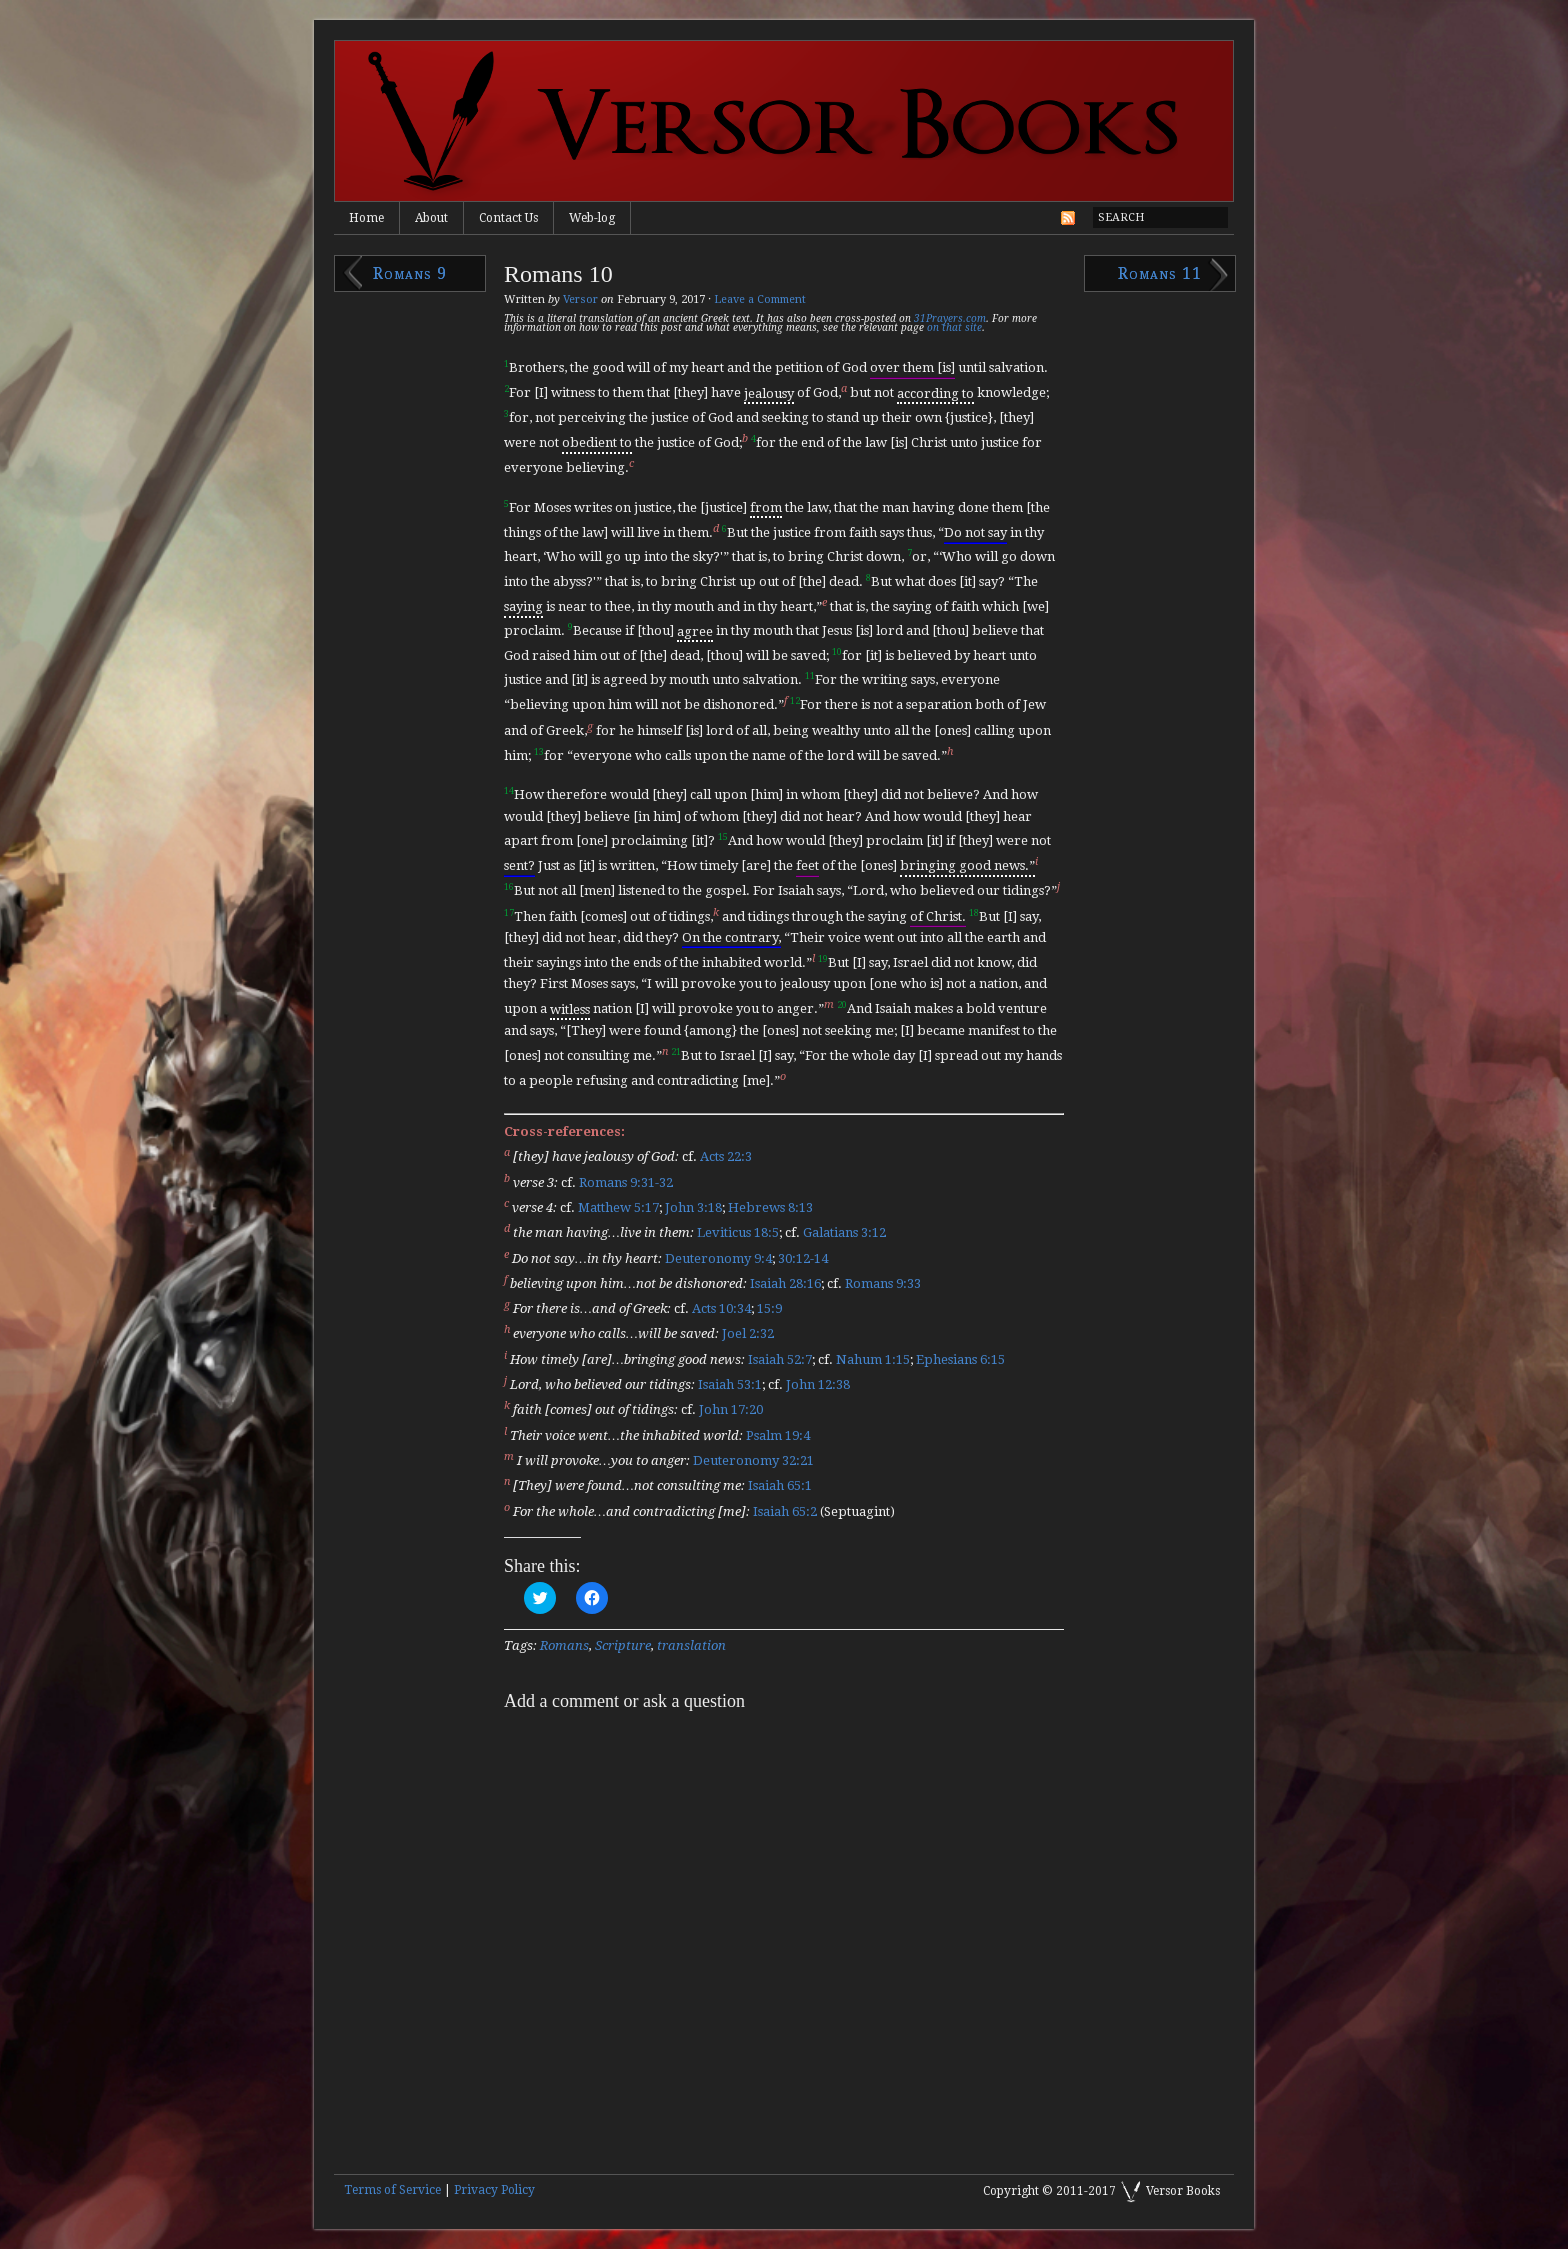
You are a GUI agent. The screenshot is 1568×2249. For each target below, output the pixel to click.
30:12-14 (803, 1258)
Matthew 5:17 (618, 1207)
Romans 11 (1160, 273)
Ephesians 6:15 (960, 1359)
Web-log (592, 218)
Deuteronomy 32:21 (753, 1460)
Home (366, 218)
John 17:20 (731, 1410)
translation (691, 1645)
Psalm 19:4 (778, 1435)
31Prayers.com (950, 318)
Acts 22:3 (726, 1157)
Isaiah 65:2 (785, 1511)
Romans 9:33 (883, 1283)
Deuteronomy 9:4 (718, 1258)
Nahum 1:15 (873, 1359)
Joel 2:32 (748, 1334)
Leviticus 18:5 (738, 1233)
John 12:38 (818, 1384)
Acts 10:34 (721, 1308)
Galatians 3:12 (844, 1233)
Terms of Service (392, 2190)
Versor (580, 299)
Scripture (623, 1645)
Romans (564, 1645)
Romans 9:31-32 (626, 1182)
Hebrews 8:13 (770, 1207)
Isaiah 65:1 (780, 1486)
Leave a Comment (760, 299)
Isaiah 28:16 (785, 1283)
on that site (954, 327)
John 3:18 (693, 1207)
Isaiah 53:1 (730, 1384)
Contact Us (508, 218)
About (431, 218)
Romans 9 (410, 273)
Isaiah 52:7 (780, 1359)
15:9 (769, 1308)
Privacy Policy (494, 2190)
